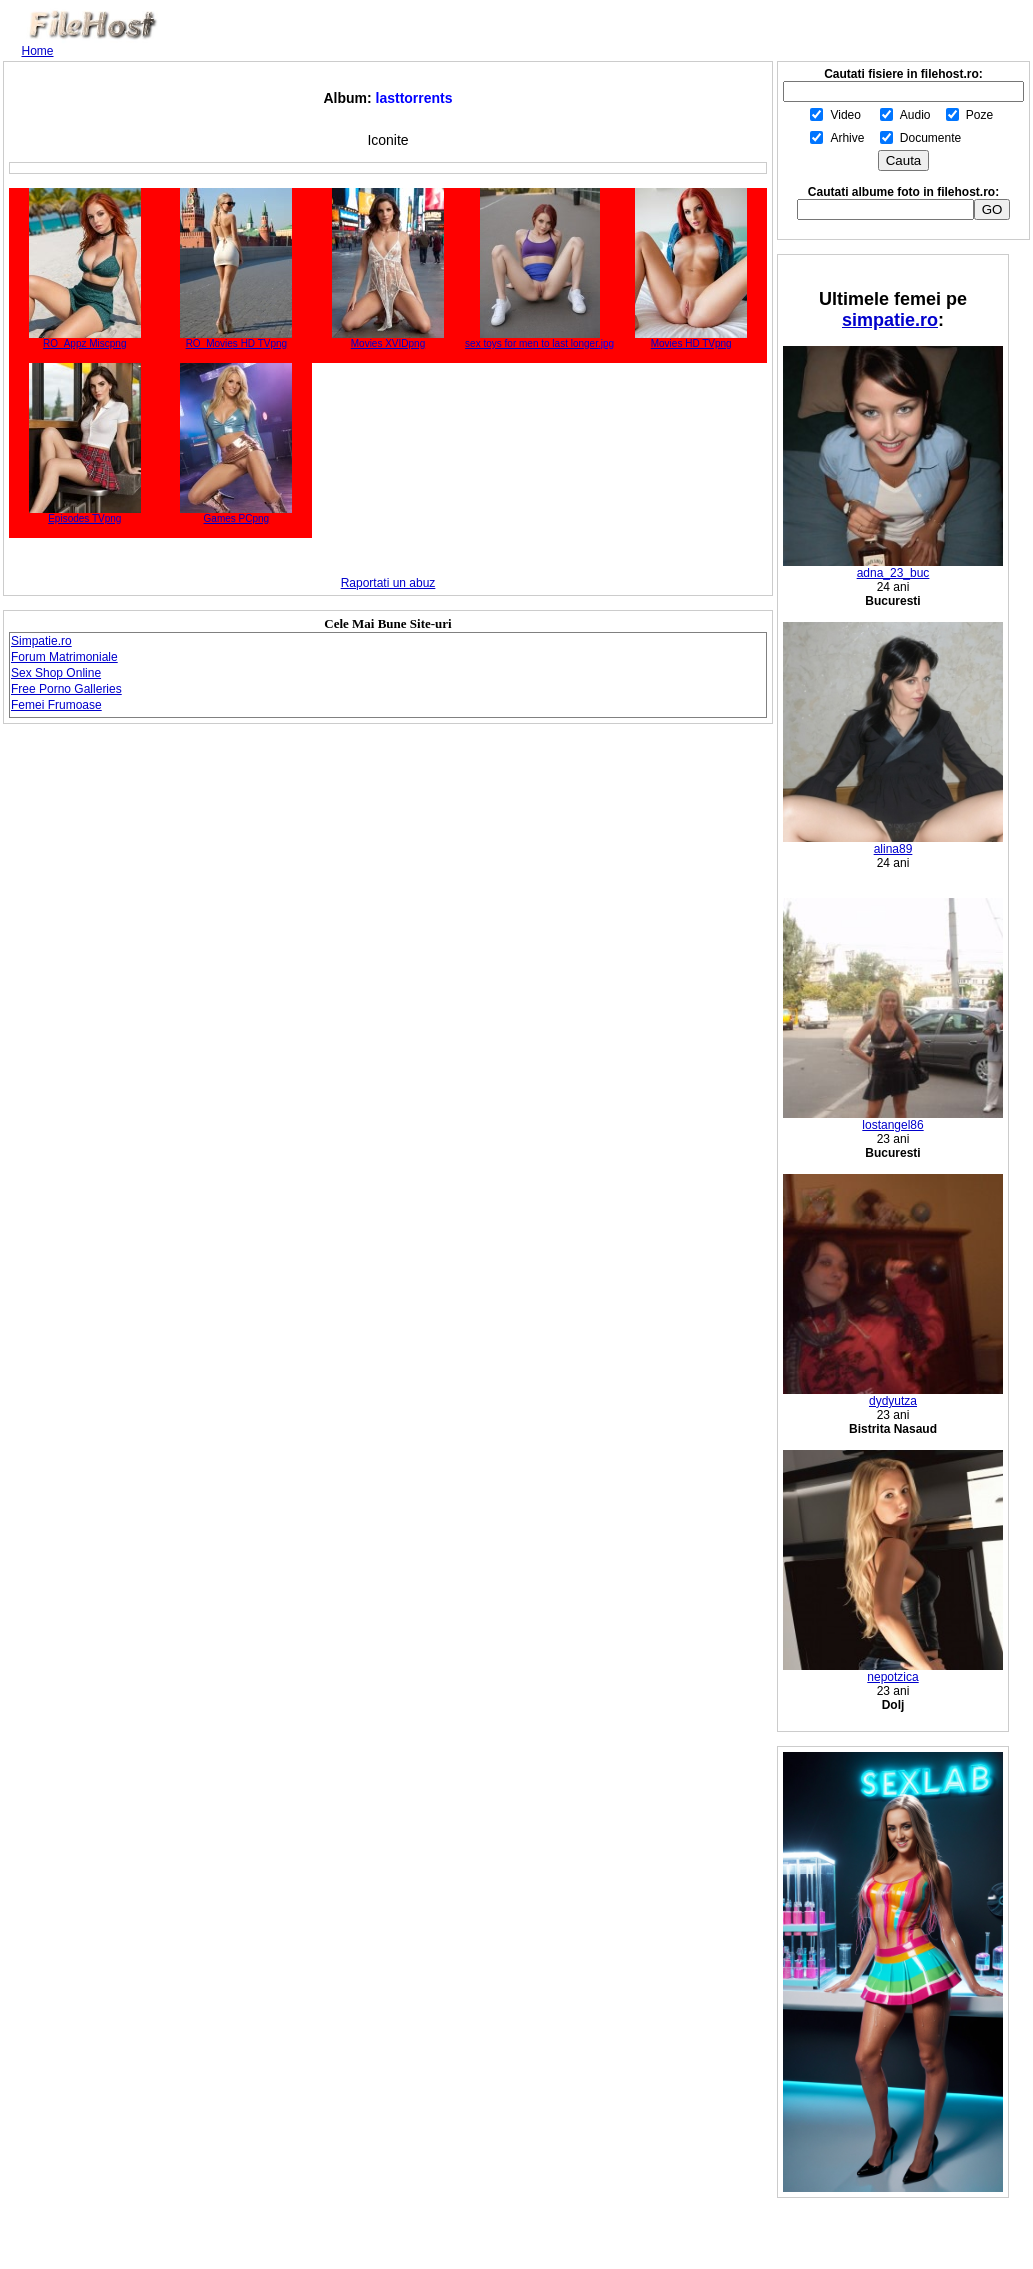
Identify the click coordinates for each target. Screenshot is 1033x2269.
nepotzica (893, 1671)
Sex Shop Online (56, 673)
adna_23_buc (893, 567)
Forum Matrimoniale (64, 657)
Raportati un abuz (388, 583)
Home (38, 51)
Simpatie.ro (41, 641)
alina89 (893, 843)
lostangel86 (893, 1119)
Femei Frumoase (56, 705)
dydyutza (893, 1395)
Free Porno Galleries (66, 689)
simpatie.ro (890, 320)
